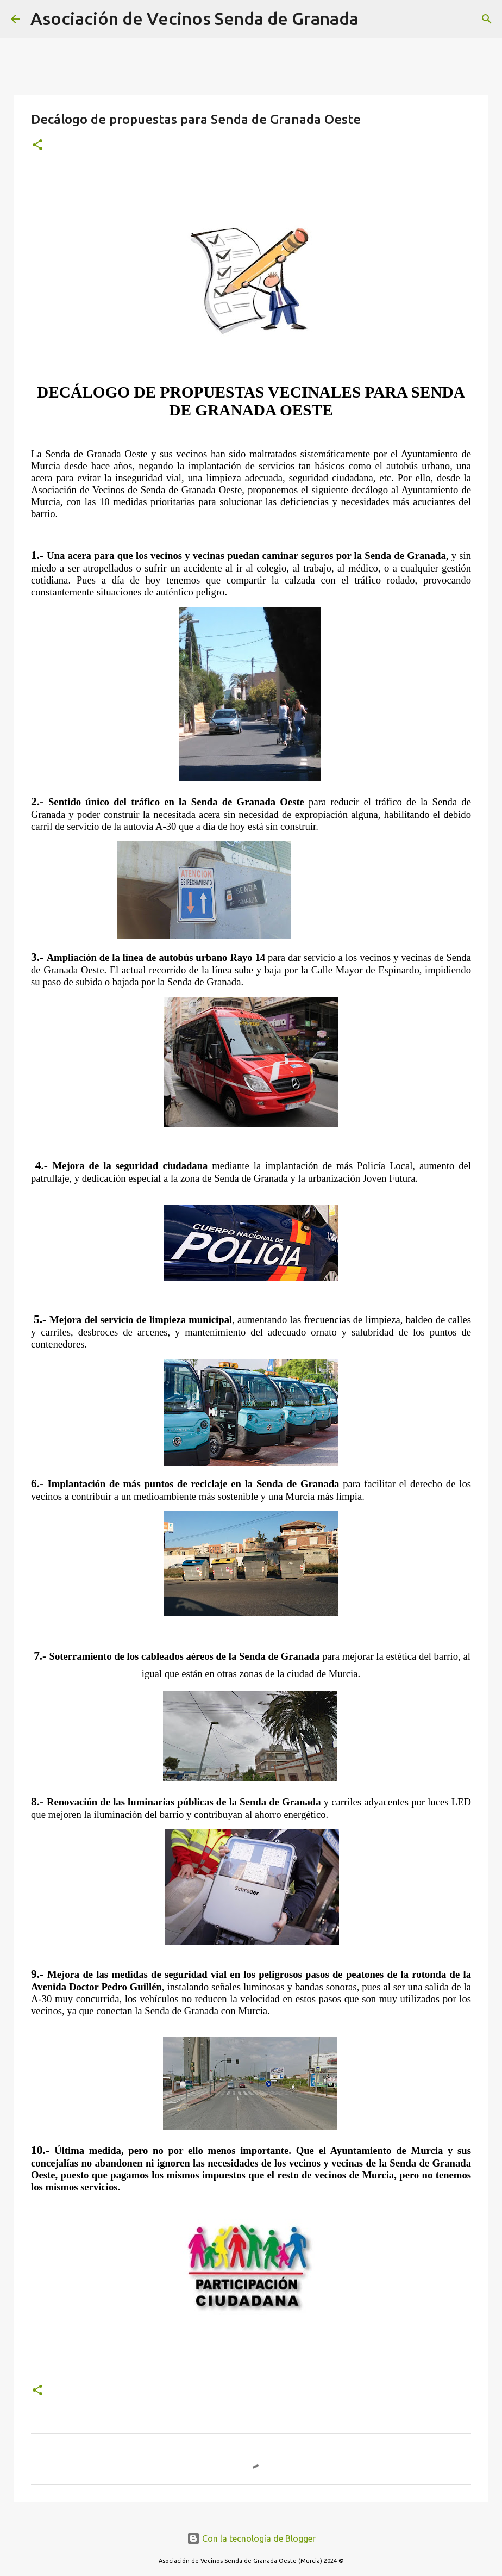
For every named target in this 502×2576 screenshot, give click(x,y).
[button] (37, 145)
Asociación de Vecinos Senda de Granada (194, 18)
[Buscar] (373, 19)
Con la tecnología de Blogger (251, 2538)
